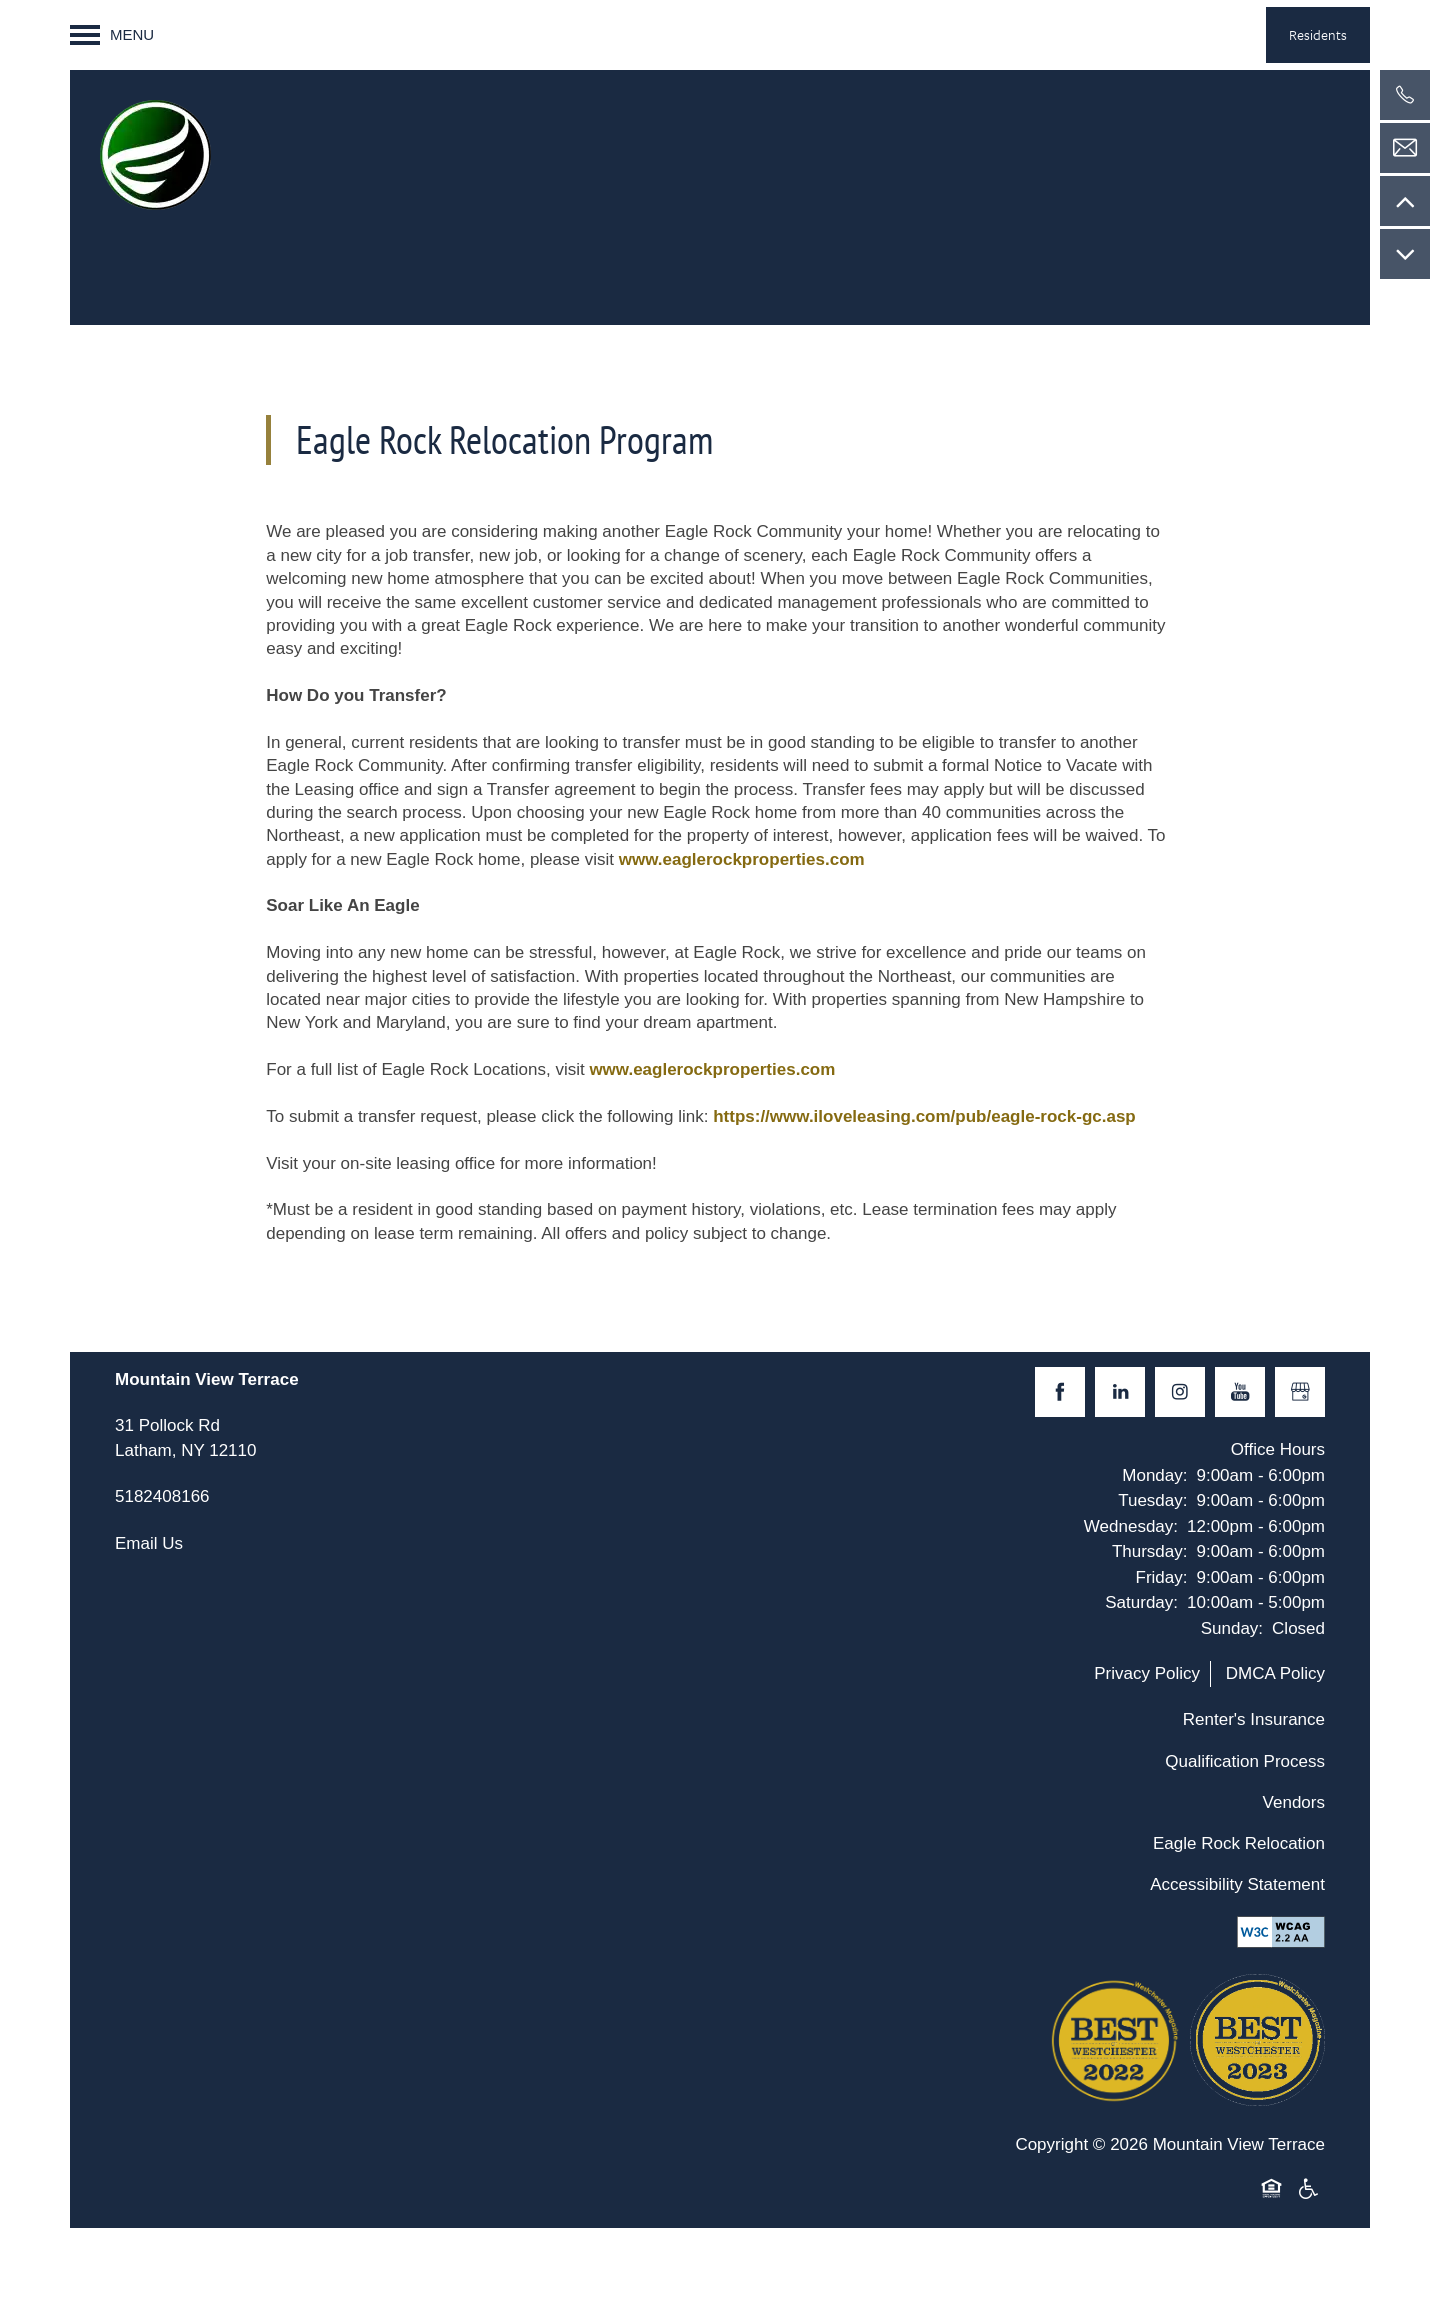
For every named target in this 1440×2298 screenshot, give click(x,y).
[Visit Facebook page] (1060, 1392)
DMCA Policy (1275, 1673)
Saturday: (1141, 1602)
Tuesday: (1152, 1500)
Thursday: (1150, 1551)
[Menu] (112, 35)
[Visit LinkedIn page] (1120, 1392)
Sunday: (1232, 1628)
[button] (1318, 35)
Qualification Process (1245, 1761)
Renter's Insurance (1254, 1719)
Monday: (1154, 1475)
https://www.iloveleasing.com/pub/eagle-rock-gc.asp (924, 1116)
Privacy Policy (1147, 1673)
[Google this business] (1300, 1392)
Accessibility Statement (1237, 1884)
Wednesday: (1131, 1526)
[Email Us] (1405, 148)
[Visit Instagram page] (1180, 1392)
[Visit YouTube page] (1240, 1392)
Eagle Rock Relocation (1239, 1843)
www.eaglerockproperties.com (742, 859)
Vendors (1294, 1802)
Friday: (1162, 1577)
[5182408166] (1405, 95)
